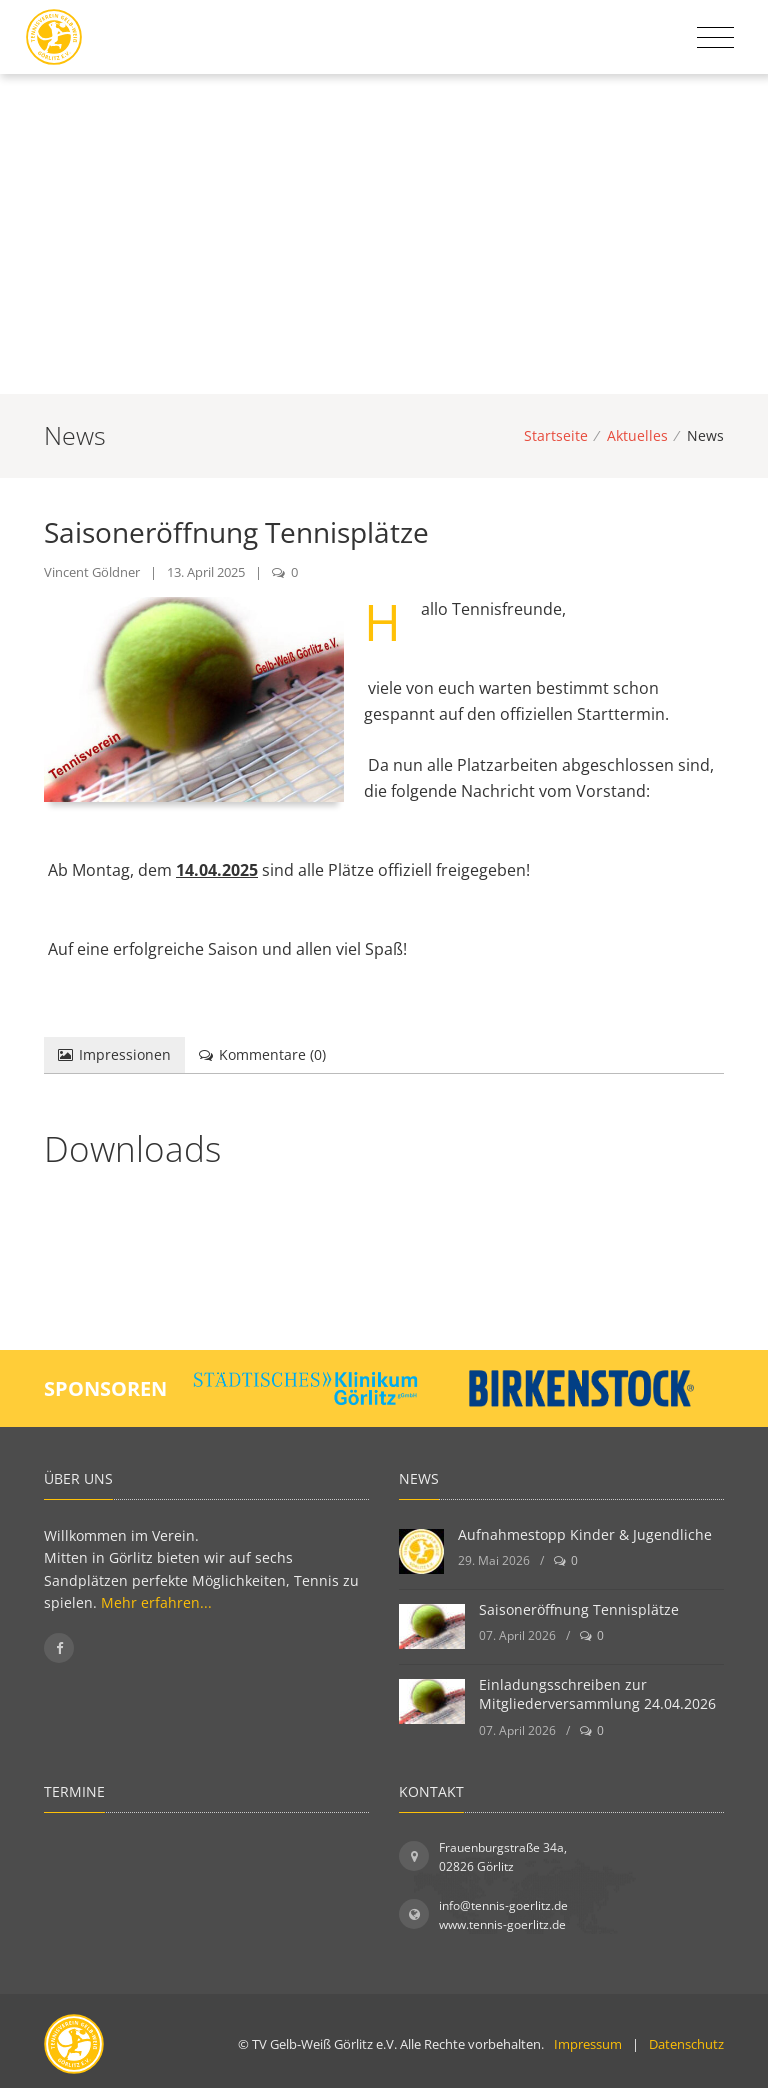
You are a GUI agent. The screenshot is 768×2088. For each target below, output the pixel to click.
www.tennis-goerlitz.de (502, 1924)
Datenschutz (686, 2044)
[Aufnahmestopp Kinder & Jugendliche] (421, 1551)
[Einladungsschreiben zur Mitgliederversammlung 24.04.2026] (432, 1701)
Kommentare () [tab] (262, 1054)
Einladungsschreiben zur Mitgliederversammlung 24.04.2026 (597, 1694)
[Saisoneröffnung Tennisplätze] (432, 1626)
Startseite (556, 435)
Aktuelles (637, 435)
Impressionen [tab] (114, 1054)
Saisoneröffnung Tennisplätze (579, 1609)
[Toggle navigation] (715, 38)
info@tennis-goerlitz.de (503, 1905)
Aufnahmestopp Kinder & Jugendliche (585, 1534)
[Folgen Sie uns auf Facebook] (59, 1648)
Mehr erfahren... (156, 1602)
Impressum (588, 2044)
